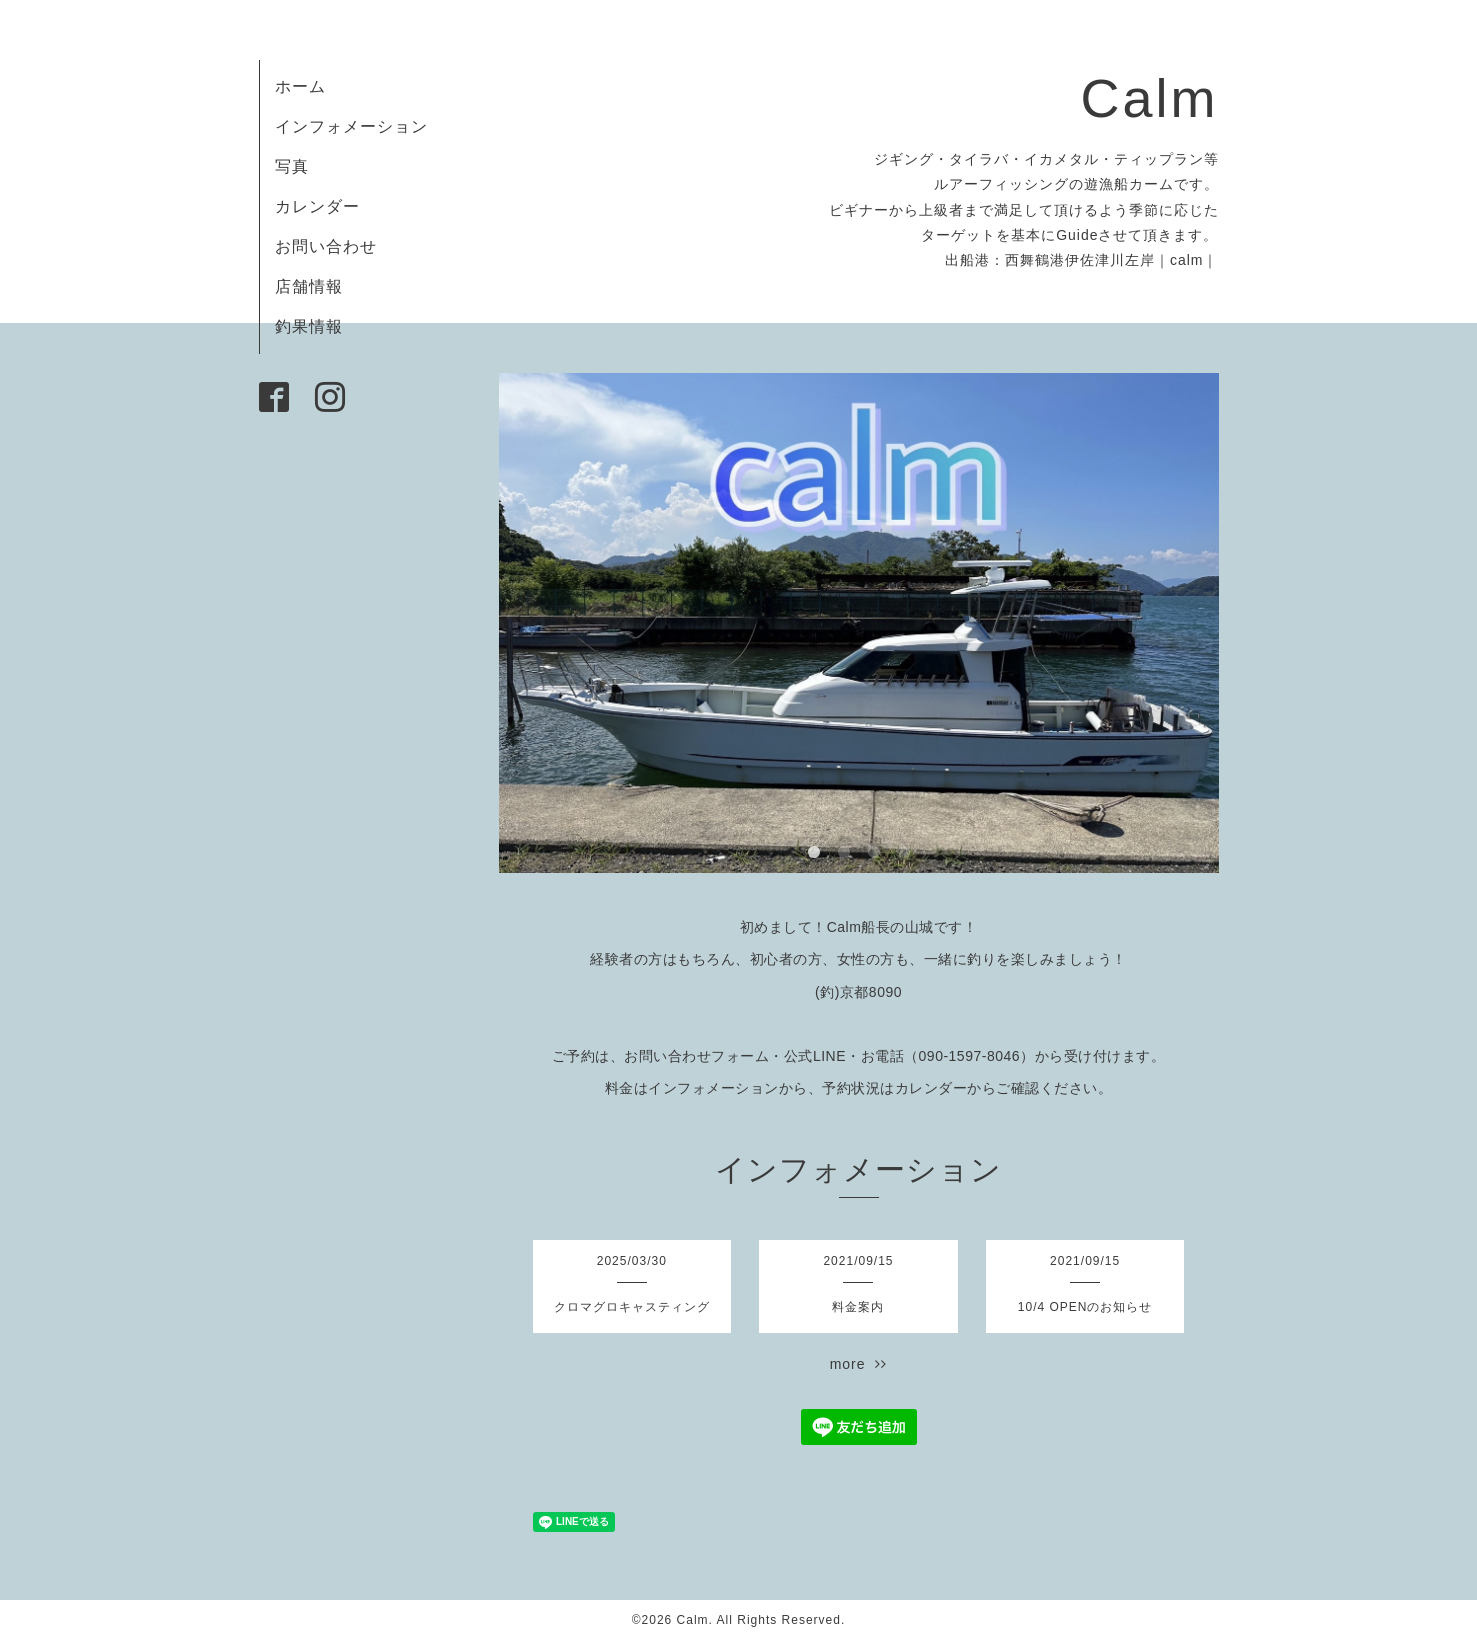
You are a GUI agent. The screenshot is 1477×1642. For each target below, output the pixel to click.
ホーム (300, 86)
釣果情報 (309, 326)
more (859, 1364)
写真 (292, 166)
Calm (1149, 98)
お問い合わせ (326, 246)
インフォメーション (351, 126)
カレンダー (317, 206)
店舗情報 (309, 286)
